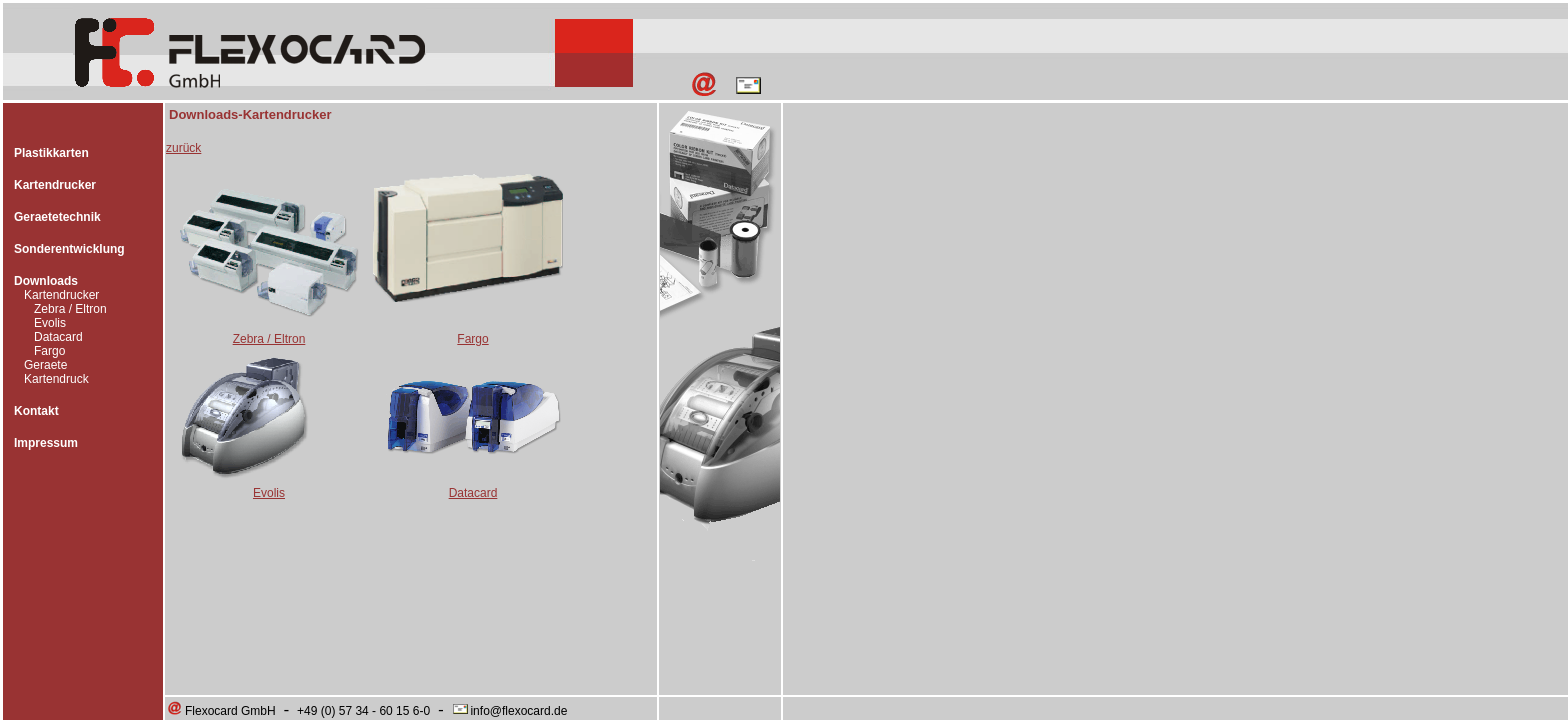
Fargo (49, 351)
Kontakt (36, 411)
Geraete (45, 365)
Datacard (58, 337)
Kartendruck (56, 379)
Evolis (50, 323)
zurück (183, 148)
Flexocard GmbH (221, 711)
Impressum (46, 443)
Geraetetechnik (57, 217)
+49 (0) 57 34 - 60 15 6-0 (363, 711)
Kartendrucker (55, 185)
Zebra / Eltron (70, 309)
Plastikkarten (51, 153)
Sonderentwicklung (69, 249)
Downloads (46, 281)
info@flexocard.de (509, 711)
